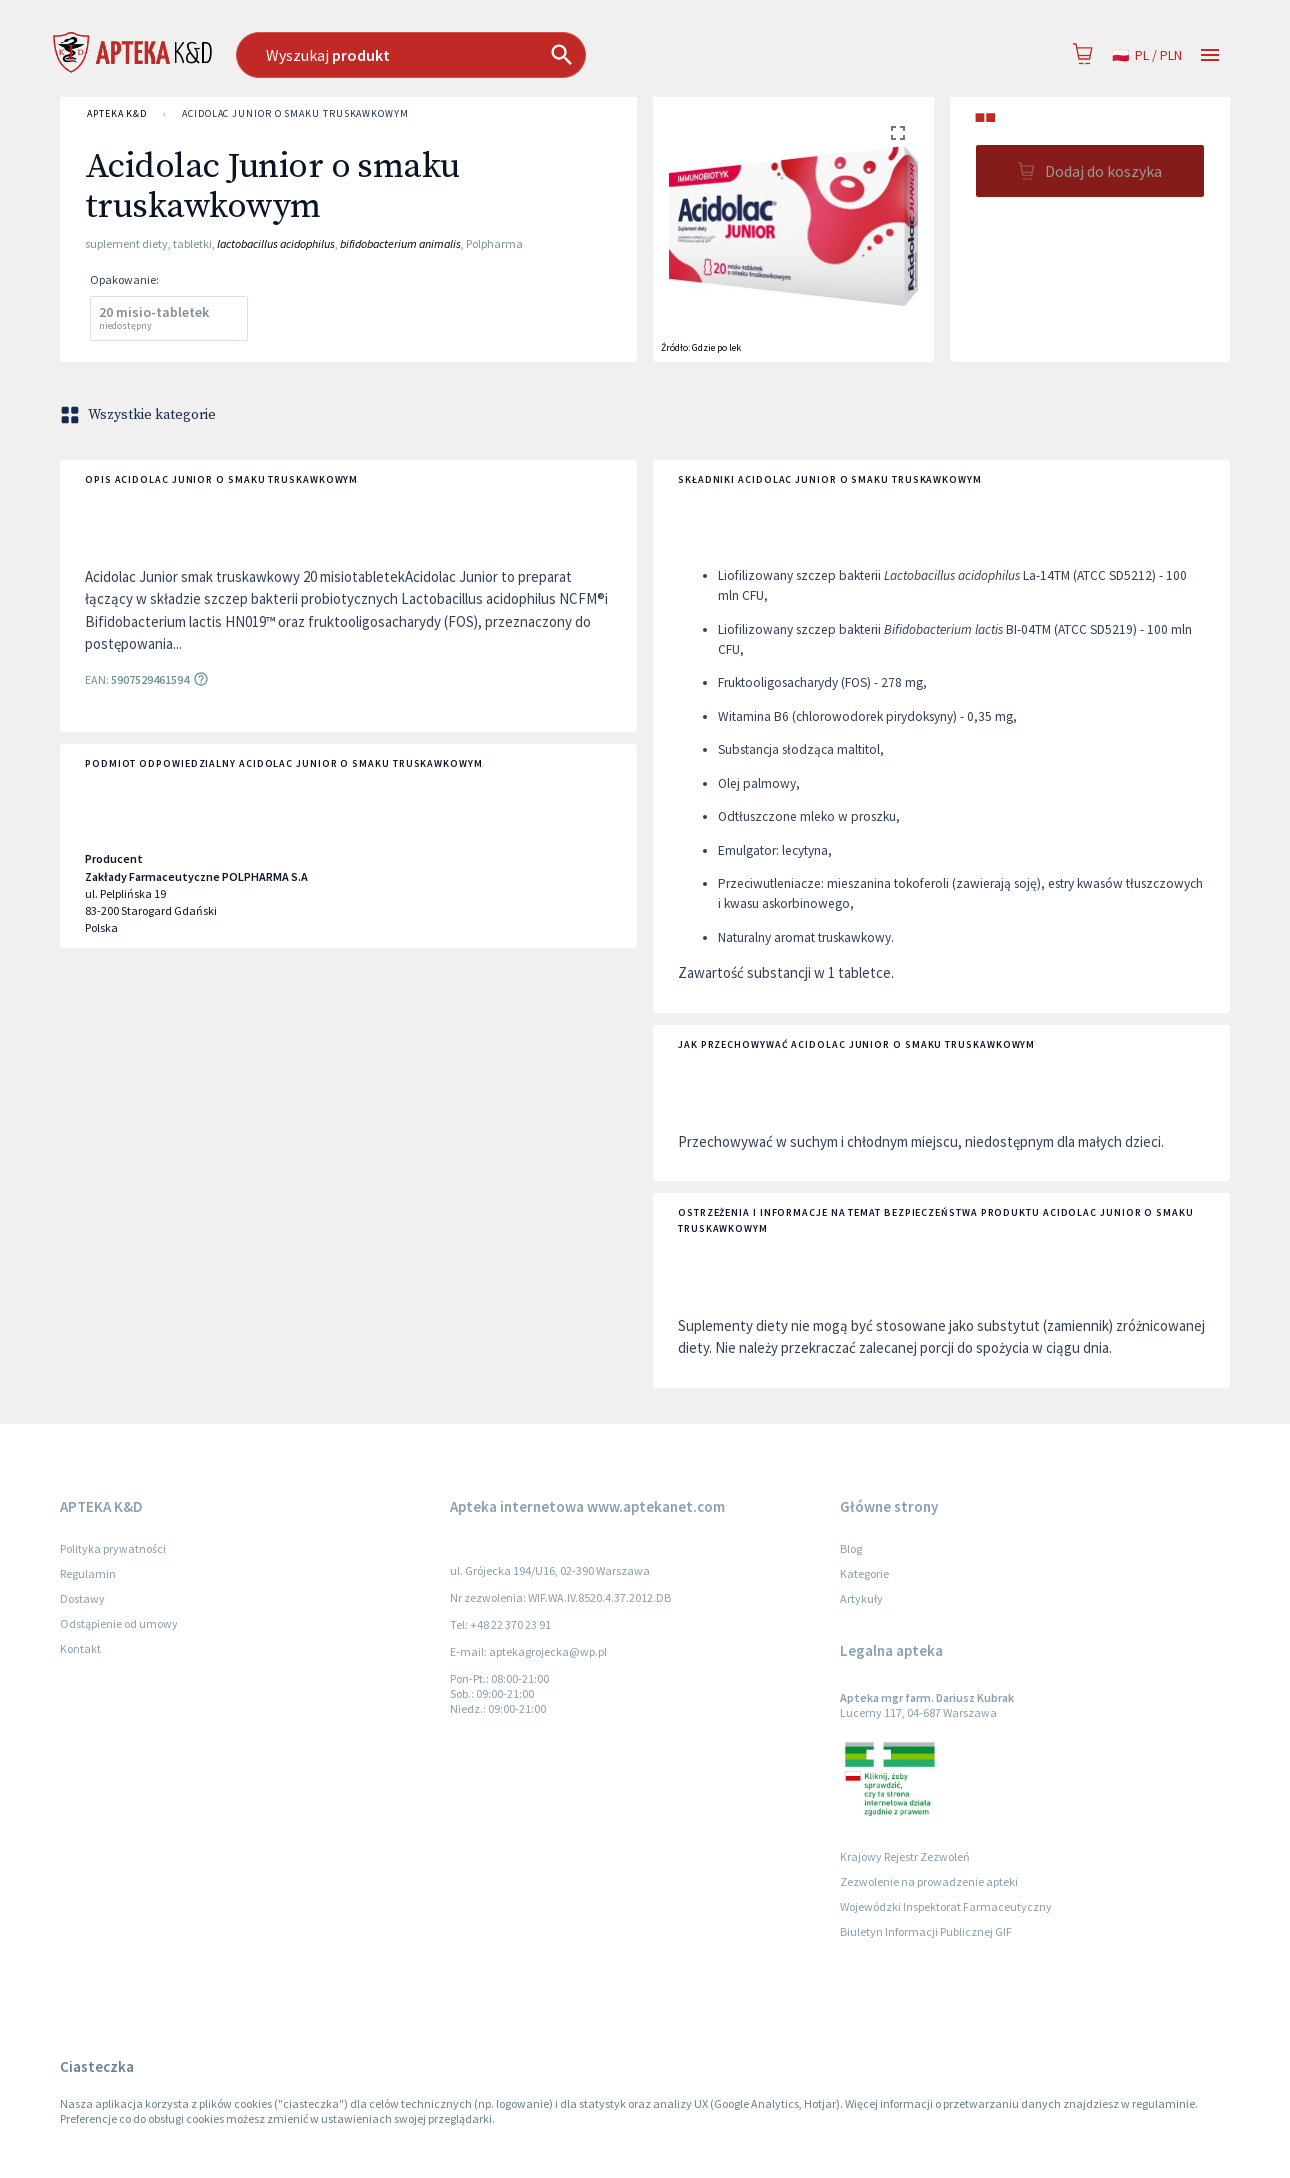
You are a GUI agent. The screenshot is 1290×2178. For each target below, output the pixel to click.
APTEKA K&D (117, 114)
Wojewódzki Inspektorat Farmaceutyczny (946, 1906)
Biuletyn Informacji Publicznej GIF (926, 1931)
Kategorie (864, 1573)
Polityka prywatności (113, 1548)
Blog (851, 1548)
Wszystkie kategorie (140, 415)
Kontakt (80, 1648)
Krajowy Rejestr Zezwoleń (905, 1856)
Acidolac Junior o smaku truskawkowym (295, 114)
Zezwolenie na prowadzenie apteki (929, 1881)
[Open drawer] (1210, 55)
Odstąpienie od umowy (119, 1623)
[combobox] (513, 55)
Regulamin (88, 1573)
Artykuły (861, 1598)
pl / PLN (1147, 55)
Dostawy (82, 1598)
